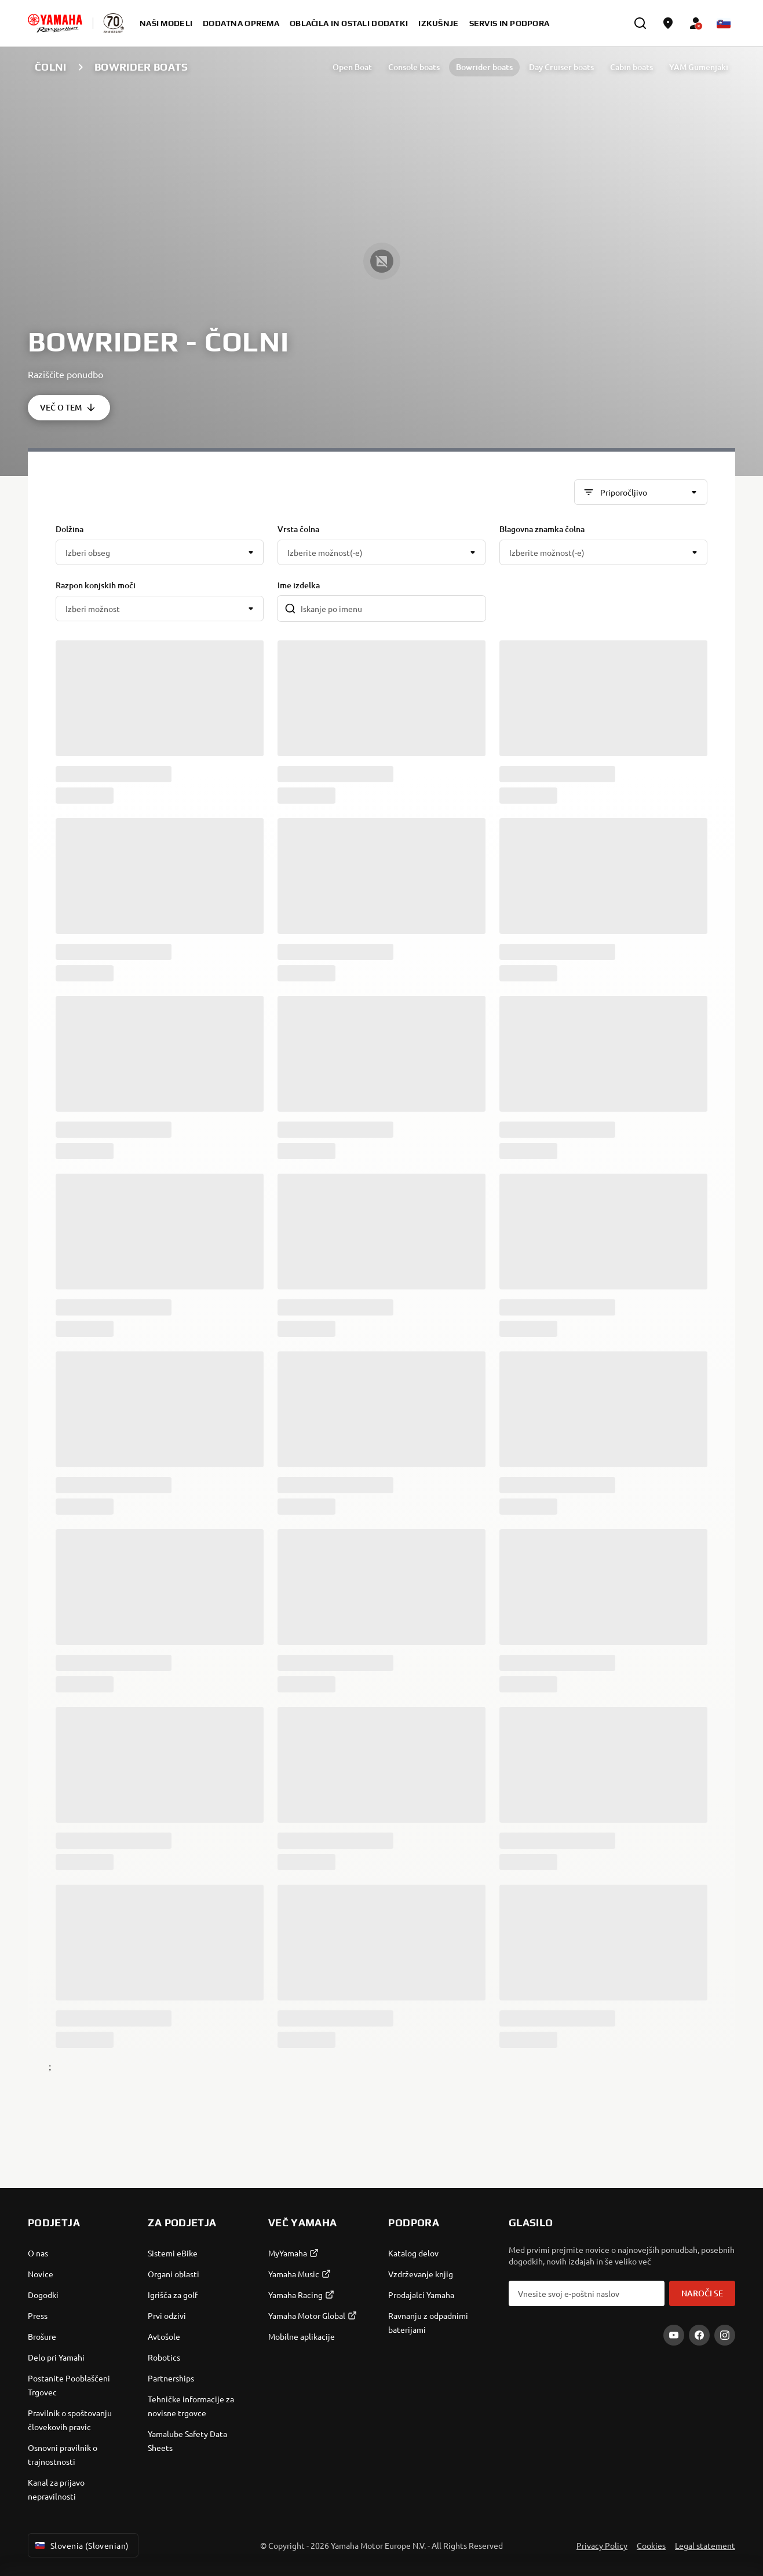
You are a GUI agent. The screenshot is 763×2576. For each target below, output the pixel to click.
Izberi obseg (87, 552)
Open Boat (352, 66)
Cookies (651, 2545)
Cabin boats (631, 66)
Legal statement (705, 2545)
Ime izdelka (299, 585)
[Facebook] (699, 2335)
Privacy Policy (601, 2545)
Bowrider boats (484, 66)
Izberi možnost (92, 608)
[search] (640, 23)
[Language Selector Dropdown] (723, 23)
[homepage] (55, 23)
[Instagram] (724, 2335)
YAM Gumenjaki (698, 66)
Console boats (414, 66)
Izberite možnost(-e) (325, 552)
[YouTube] (673, 2335)
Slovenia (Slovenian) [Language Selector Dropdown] (81, 2545)
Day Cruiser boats (561, 66)
